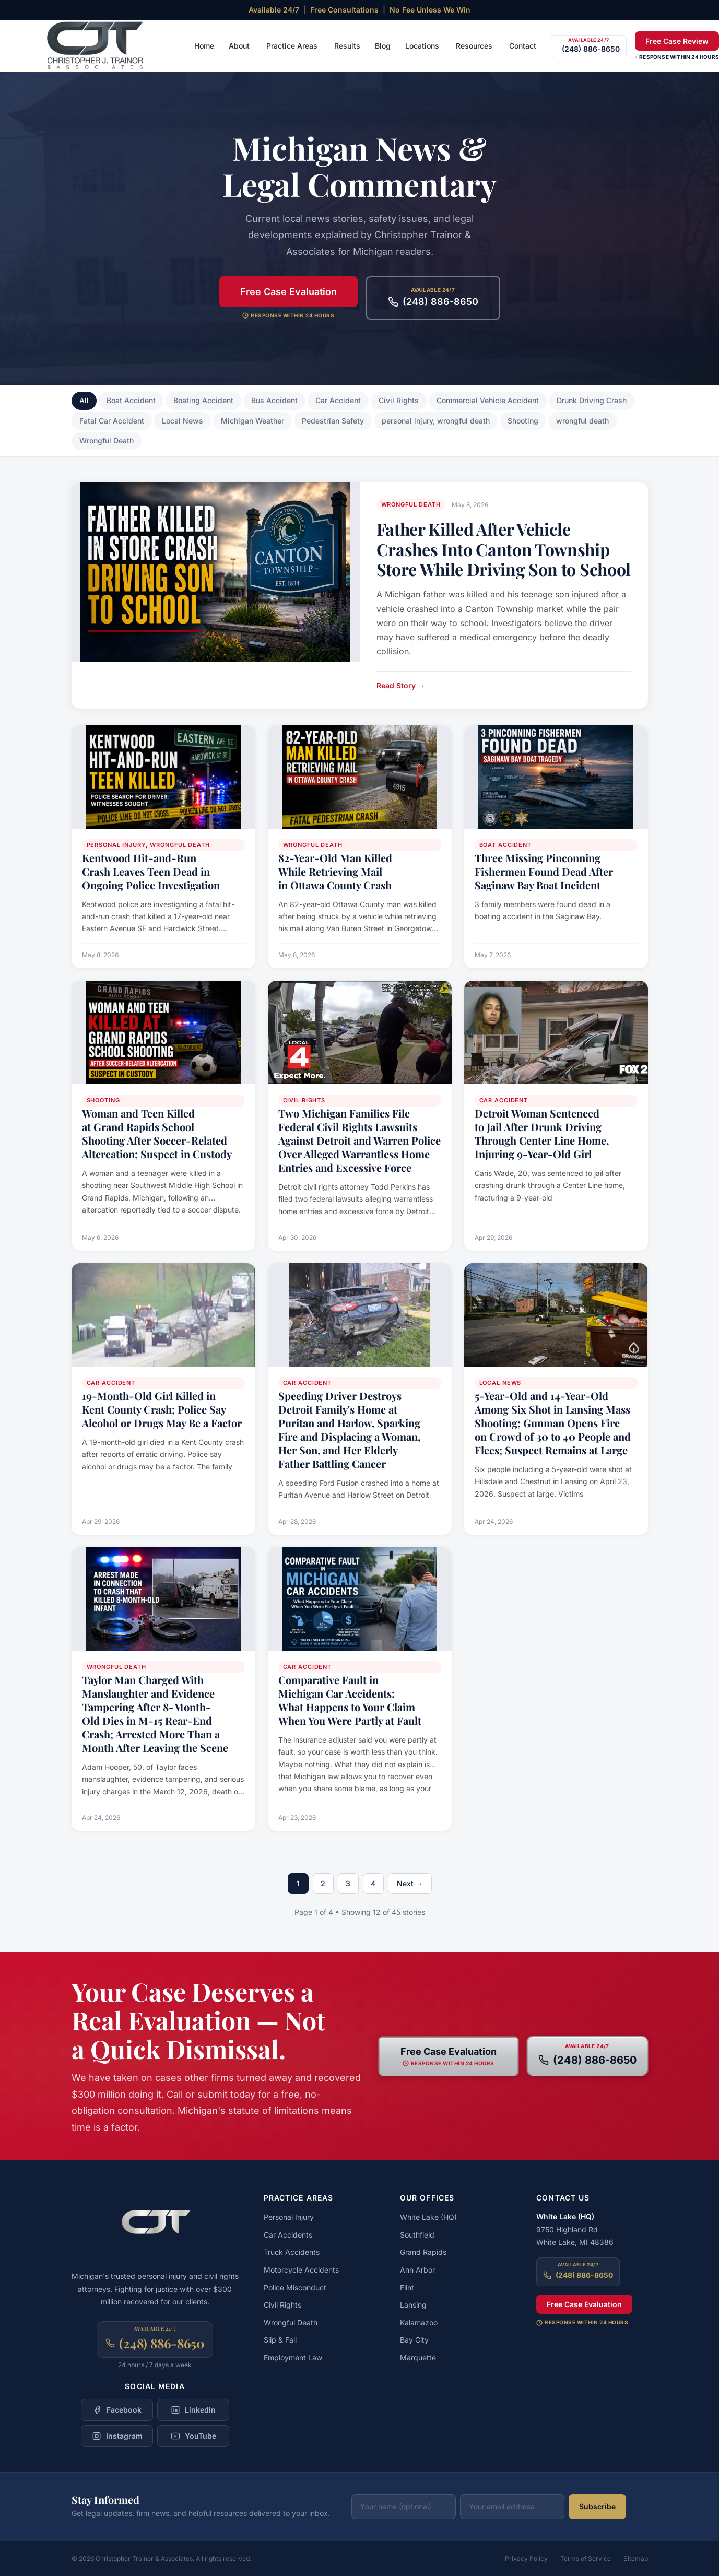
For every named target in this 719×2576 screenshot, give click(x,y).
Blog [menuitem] (383, 45)
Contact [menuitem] (522, 45)
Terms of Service (585, 2558)
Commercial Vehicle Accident (488, 400)
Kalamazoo (419, 2322)
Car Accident (338, 400)
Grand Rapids (423, 2252)
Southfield (417, 2234)
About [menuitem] (239, 45)
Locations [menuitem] (422, 45)
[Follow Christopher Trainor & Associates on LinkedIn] (193, 2410)
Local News (182, 420)
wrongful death (582, 420)
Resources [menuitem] (474, 45)
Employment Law (293, 2357)
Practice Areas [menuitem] (291, 45)
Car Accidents (288, 2234)
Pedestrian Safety (333, 420)
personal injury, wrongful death (436, 420)
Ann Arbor (417, 2269)
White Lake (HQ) (428, 2217)
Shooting (523, 420)
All (84, 400)
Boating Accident (203, 400)
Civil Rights (399, 400)
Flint (407, 2287)
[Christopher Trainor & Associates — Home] (96, 46)
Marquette (418, 2357)
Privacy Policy (526, 2558)
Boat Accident (131, 400)
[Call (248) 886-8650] (589, 46)
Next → (410, 1883)
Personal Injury (289, 2217)
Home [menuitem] (204, 45)
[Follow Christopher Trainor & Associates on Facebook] (117, 2410)
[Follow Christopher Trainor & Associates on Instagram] (117, 2436)
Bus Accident (274, 400)
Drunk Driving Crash (592, 400)
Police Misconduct (295, 2287)
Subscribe (597, 2506)
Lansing (413, 2304)
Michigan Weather (252, 420)
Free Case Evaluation (288, 291)
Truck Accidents (292, 2252)
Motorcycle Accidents (301, 2269)
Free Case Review (677, 41)
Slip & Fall (280, 2339)
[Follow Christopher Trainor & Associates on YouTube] (193, 2436)
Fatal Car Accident (111, 420)
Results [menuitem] (347, 45)
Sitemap (635, 2558)
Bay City (414, 2339)
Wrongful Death (106, 440)
